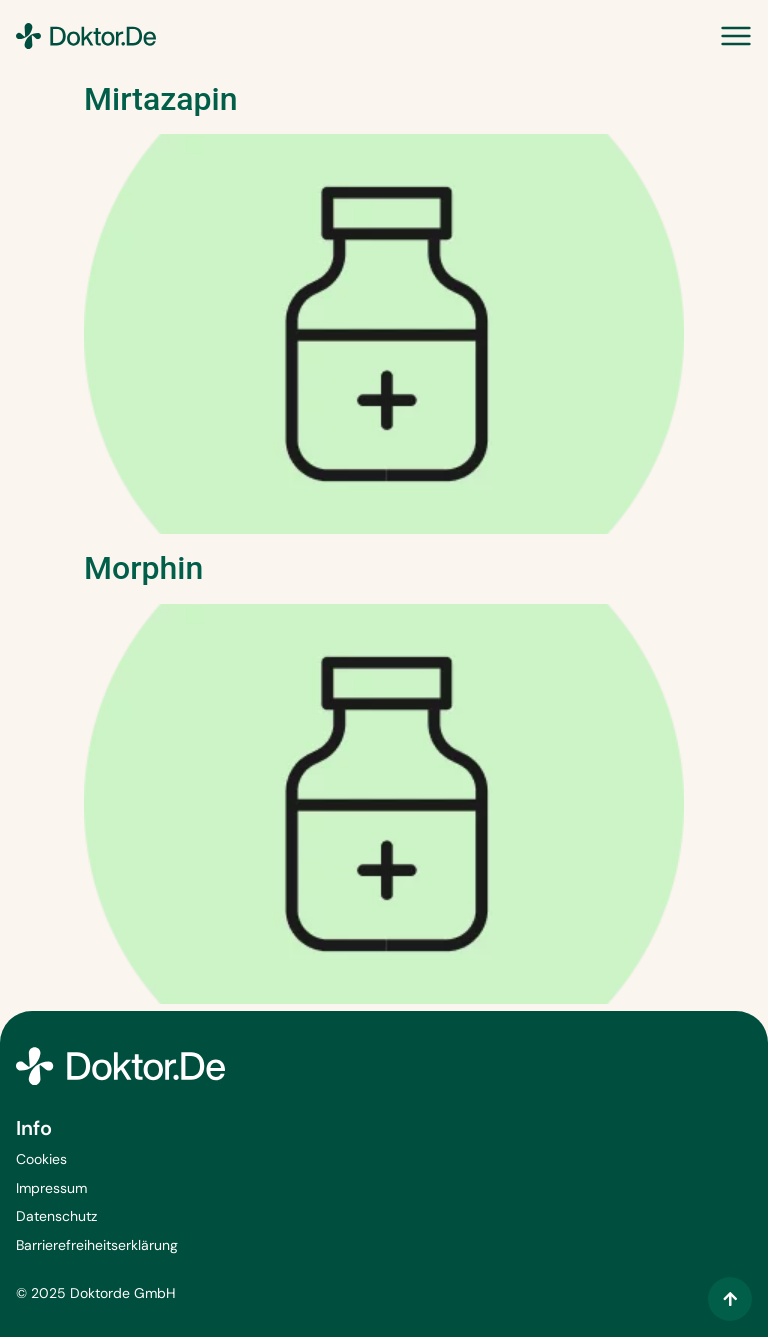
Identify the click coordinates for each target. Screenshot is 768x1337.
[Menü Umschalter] (736, 36)
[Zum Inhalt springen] (730, 1299)
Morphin (143, 568)
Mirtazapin (160, 99)
